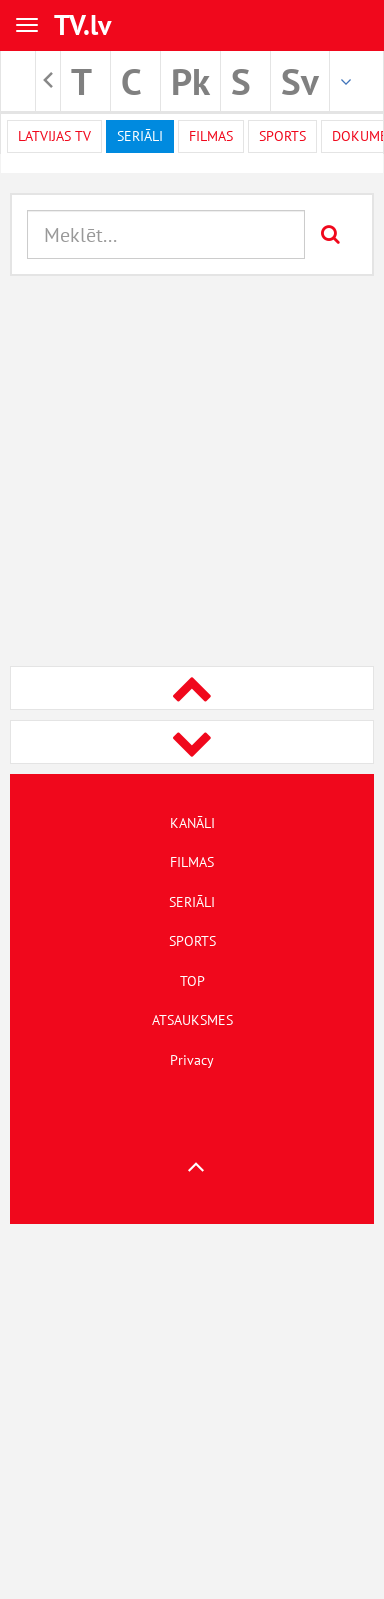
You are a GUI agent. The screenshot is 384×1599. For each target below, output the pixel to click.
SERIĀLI (192, 902)
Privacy (192, 1060)
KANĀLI (192, 823)
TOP (192, 981)
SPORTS (192, 941)
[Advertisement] (187, 473)
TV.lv (82, 24)
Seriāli (140, 136)
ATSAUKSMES (192, 1020)
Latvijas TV (54, 136)
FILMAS (192, 862)
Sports (282, 136)
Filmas (211, 136)
